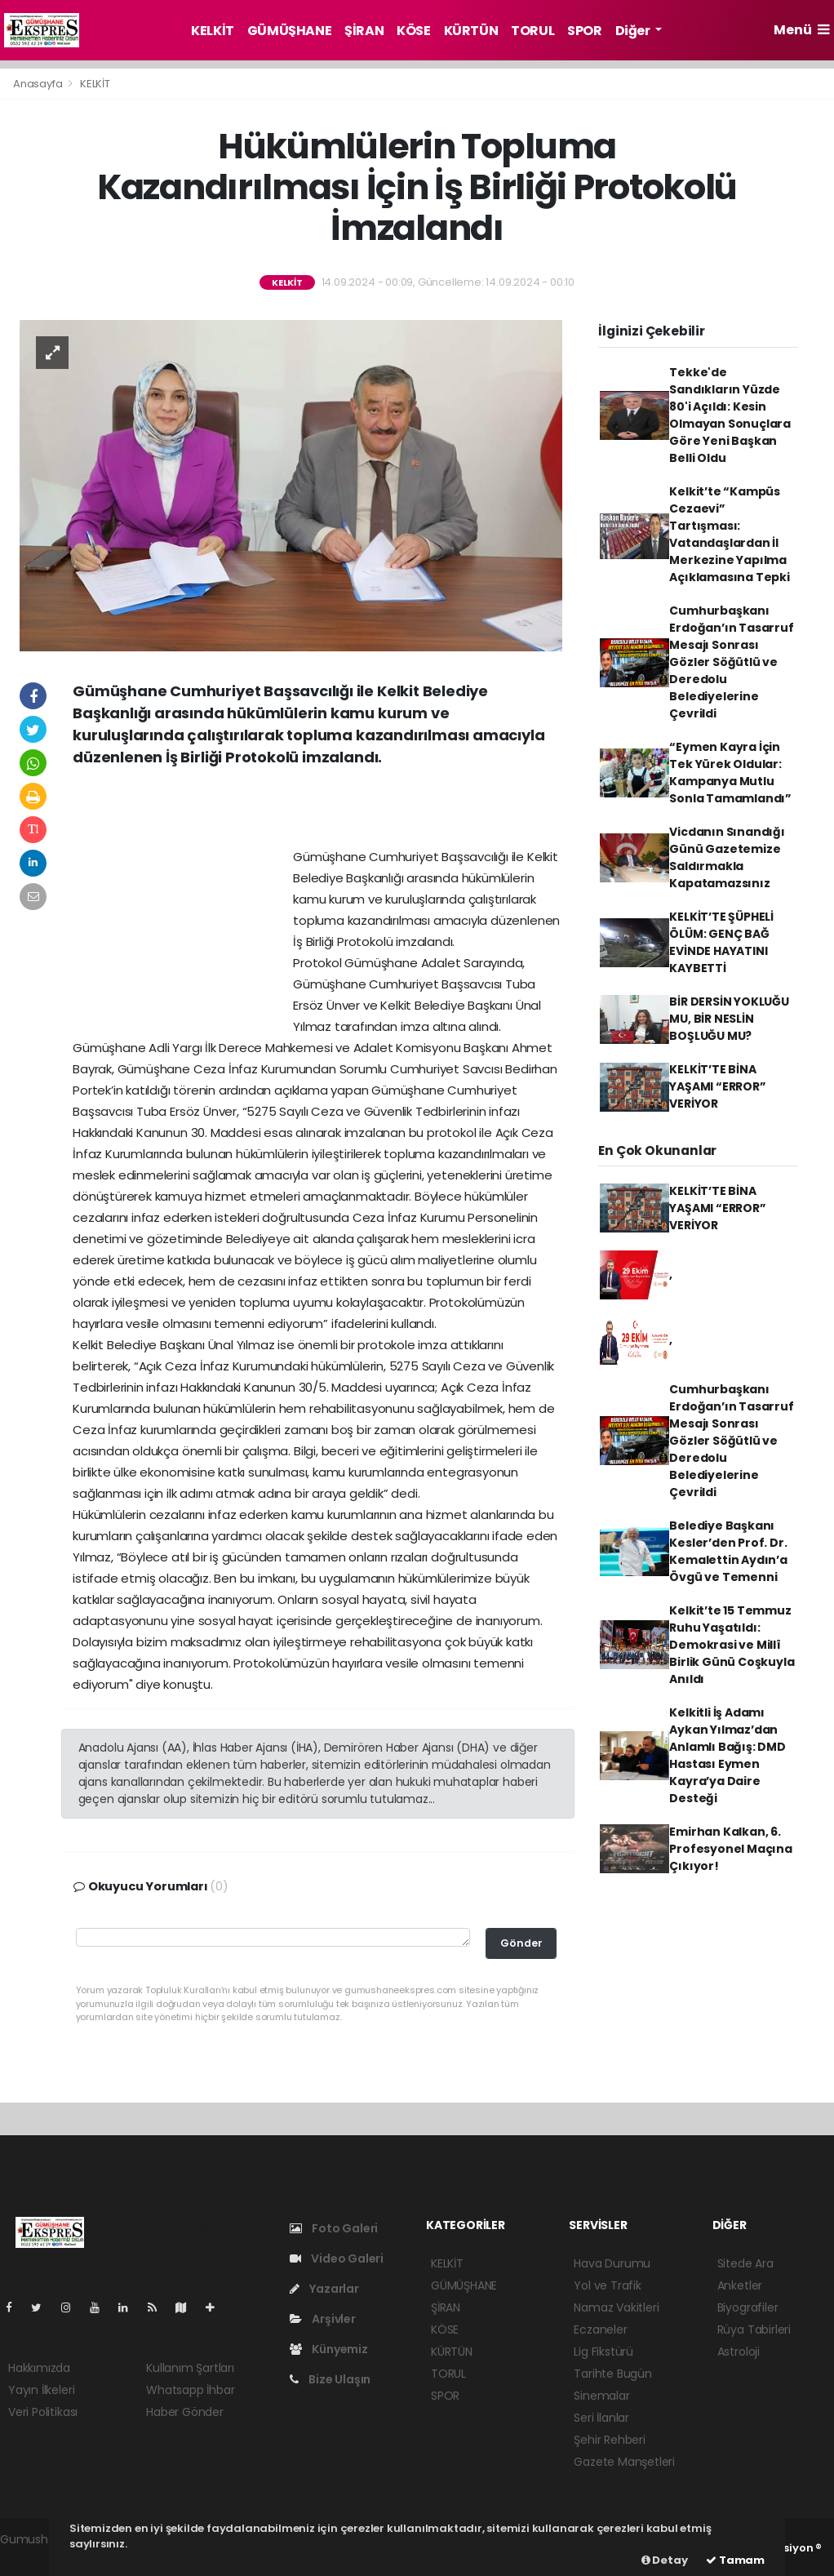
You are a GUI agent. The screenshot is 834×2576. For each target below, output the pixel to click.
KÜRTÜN (471, 30)
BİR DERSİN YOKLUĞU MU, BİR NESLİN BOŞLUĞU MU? (729, 1018)
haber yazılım (37, 2556)
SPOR (584, 30)
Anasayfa (38, 83)
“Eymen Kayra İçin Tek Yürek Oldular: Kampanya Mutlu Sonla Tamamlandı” (730, 772)
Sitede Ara (745, 2263)
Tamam (735, 2560)
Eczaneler (600, 2329)
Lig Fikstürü (603, 2351)
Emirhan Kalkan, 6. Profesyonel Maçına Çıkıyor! (730, 1848)
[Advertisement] (317, 813)
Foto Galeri (334, 2228)
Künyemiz (329, 2349)
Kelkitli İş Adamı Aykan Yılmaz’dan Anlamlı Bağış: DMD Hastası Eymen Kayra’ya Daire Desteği (727, 1755)
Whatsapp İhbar (190, 2390)
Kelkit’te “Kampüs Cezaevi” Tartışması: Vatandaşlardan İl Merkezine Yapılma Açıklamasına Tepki (729, 534)
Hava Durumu (612, 2263)
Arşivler (323, 2319)
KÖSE (413, 30)
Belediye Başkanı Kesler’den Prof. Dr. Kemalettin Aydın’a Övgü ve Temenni (728, 1551)
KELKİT (212, 30)
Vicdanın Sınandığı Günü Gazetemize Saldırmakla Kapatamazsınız (727, 857)
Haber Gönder (185, 2412)
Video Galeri (337, 2258)
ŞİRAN (364, 30)
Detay (664, 2560)
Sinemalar (601, 2395)
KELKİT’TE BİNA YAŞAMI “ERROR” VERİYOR (717, 1086)
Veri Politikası (43, 2412)
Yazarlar (324, 2289)
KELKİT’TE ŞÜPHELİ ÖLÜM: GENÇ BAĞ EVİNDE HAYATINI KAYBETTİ (721, 942)
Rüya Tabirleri (754, 2329)
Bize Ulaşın (330, 2379)
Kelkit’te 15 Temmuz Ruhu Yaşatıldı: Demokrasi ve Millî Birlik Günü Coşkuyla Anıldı (731, 1644)
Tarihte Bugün (613, 2373)
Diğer (634, 30)
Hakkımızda (39, 2368)
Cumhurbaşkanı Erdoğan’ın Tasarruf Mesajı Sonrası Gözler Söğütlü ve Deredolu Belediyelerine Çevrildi (731, 662)
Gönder (521, 1943)
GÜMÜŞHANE (289, 30)
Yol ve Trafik (607, 2285)
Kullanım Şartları (190, 2368)
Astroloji (738, 2351)
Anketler (739, 2285)
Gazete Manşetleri (624, 2462)
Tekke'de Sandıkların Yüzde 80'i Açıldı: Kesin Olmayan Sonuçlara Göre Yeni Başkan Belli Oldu (730, 415)
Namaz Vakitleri (616, 2307)
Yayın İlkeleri (41, 2390)
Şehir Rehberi (609, 2440)
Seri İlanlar (601, 2417)
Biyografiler (748, 2307)
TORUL (532, 30)
